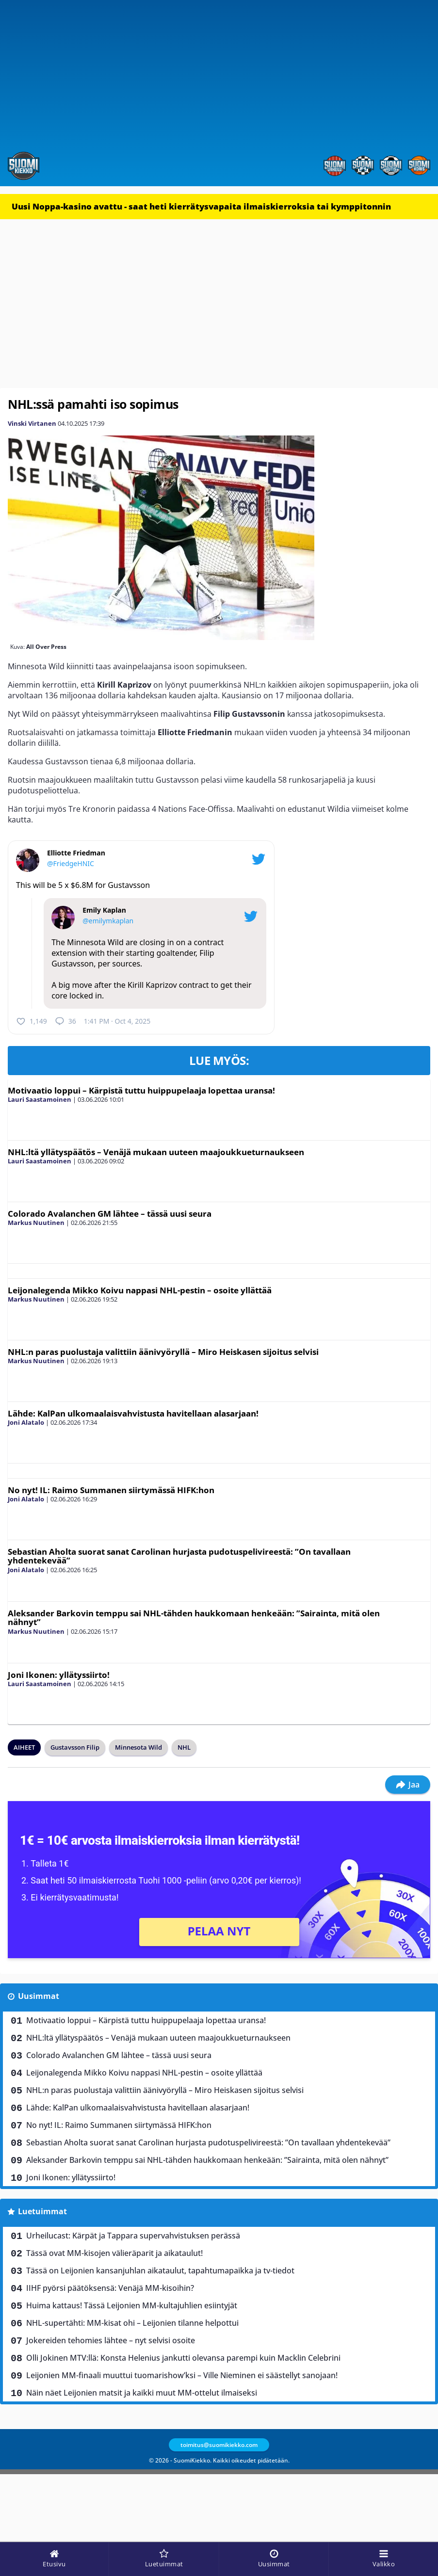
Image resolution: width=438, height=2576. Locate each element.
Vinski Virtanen (32, 423)
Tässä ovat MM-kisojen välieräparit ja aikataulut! (114, 2253)
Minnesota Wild (138, 1747)
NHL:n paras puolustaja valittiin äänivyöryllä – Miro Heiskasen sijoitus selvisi (163, 1351)
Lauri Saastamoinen (39, 1099)
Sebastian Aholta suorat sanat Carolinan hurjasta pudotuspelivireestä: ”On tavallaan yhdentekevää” (179, 1556)
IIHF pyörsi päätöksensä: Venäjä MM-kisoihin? (110, 2288)
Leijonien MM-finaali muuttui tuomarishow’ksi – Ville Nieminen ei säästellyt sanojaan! (182, 2375)
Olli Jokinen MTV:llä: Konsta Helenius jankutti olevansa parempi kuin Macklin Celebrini (183, 2357)
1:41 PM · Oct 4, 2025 (117, 1021)
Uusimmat (38, 1996)
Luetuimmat (42, 2211)
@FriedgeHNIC (70, 863)
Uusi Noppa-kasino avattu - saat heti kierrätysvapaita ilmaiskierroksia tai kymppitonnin (201, 206)
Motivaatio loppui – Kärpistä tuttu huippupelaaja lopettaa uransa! (141, 1090)
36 (65, 1021)
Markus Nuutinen (36, 1222)
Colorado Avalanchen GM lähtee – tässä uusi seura (109, 1213)
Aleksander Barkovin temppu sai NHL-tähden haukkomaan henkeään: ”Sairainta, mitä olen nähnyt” (194, 1618)
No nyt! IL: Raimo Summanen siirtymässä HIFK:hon (111, 1490)
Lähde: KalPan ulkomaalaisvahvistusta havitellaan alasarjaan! (133, 1413)
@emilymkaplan (107, 920)
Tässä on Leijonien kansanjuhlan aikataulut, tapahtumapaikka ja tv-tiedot (160, 2270)
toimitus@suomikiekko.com (219, 2445)
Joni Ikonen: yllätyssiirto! (59, 1674)
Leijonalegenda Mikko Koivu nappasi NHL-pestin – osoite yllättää (140, 1290)
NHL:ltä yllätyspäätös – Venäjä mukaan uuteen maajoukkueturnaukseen (156, 1152)
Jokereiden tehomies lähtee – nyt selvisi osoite (110, 2340)
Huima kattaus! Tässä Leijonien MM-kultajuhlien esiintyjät (131, 2305)
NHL (184, 1747)
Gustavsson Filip (74, 1747)
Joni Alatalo (26, 1422)
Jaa (408, 1784)
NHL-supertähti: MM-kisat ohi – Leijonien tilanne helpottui (132, 2323)
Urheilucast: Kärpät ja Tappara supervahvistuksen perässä (133, 2235)
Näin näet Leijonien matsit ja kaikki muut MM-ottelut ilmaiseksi (141, 2392)
